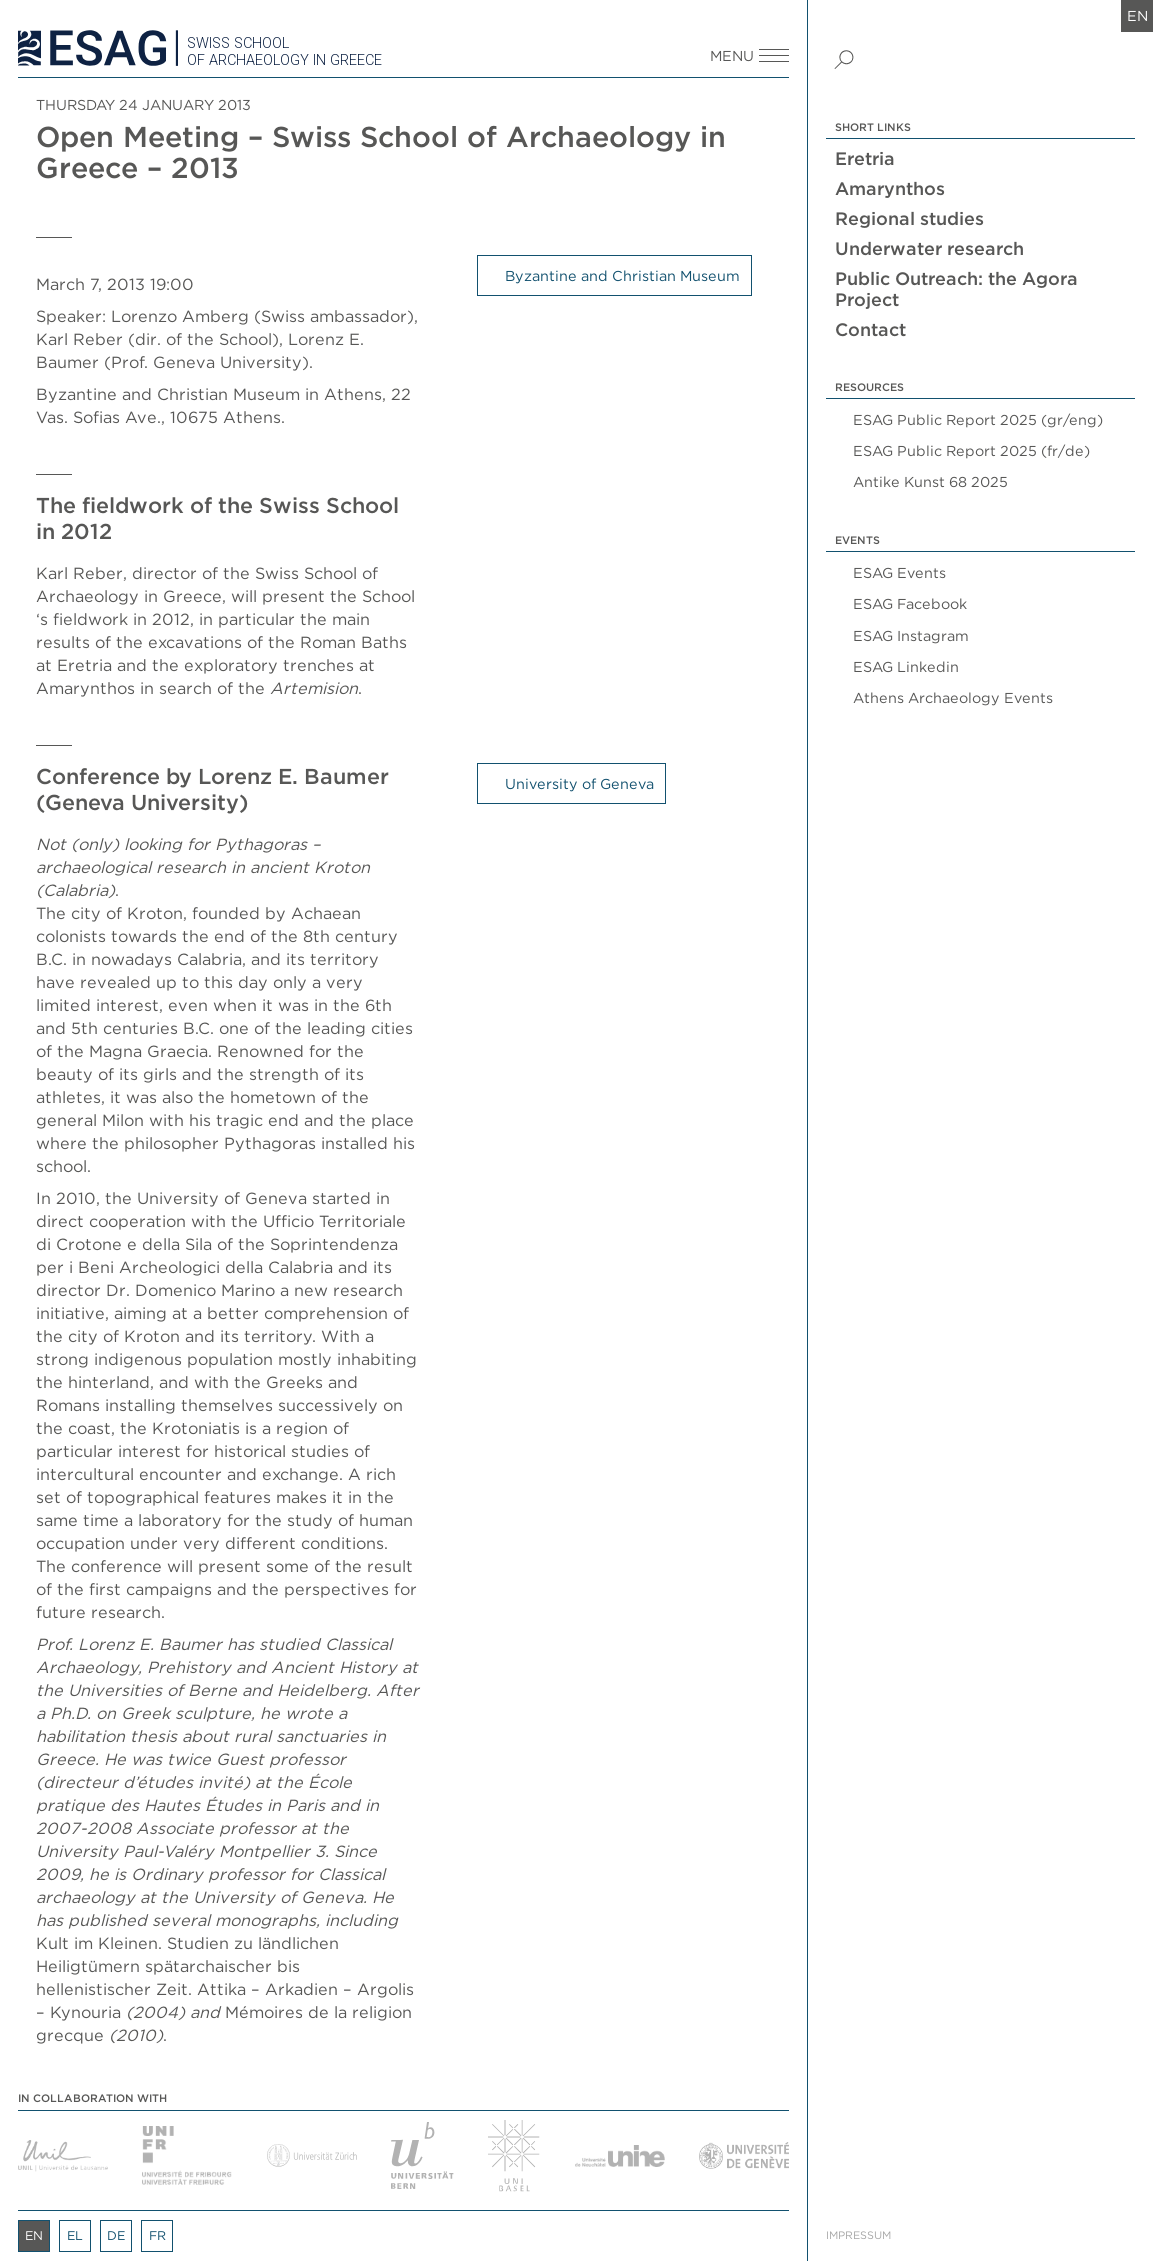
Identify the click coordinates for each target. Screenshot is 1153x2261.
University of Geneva (579, 783)
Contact (870, 329)
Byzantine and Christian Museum (622, 275)
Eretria (865, 158)
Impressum (858, 2235)
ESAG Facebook (910, 603)
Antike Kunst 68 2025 (930, 481)
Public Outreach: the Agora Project (956, 289)
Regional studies (909, 218)
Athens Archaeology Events (953, 697)
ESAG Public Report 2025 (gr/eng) (978, 419)
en (1137, 15)
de (116, 2235)
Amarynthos (890, 188)
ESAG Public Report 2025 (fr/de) (971, 450)
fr (157, 2235)
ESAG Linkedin (906, 666)
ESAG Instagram (911, 635)
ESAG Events (899, 572)
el (75, 2235)
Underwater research (929, 248)
